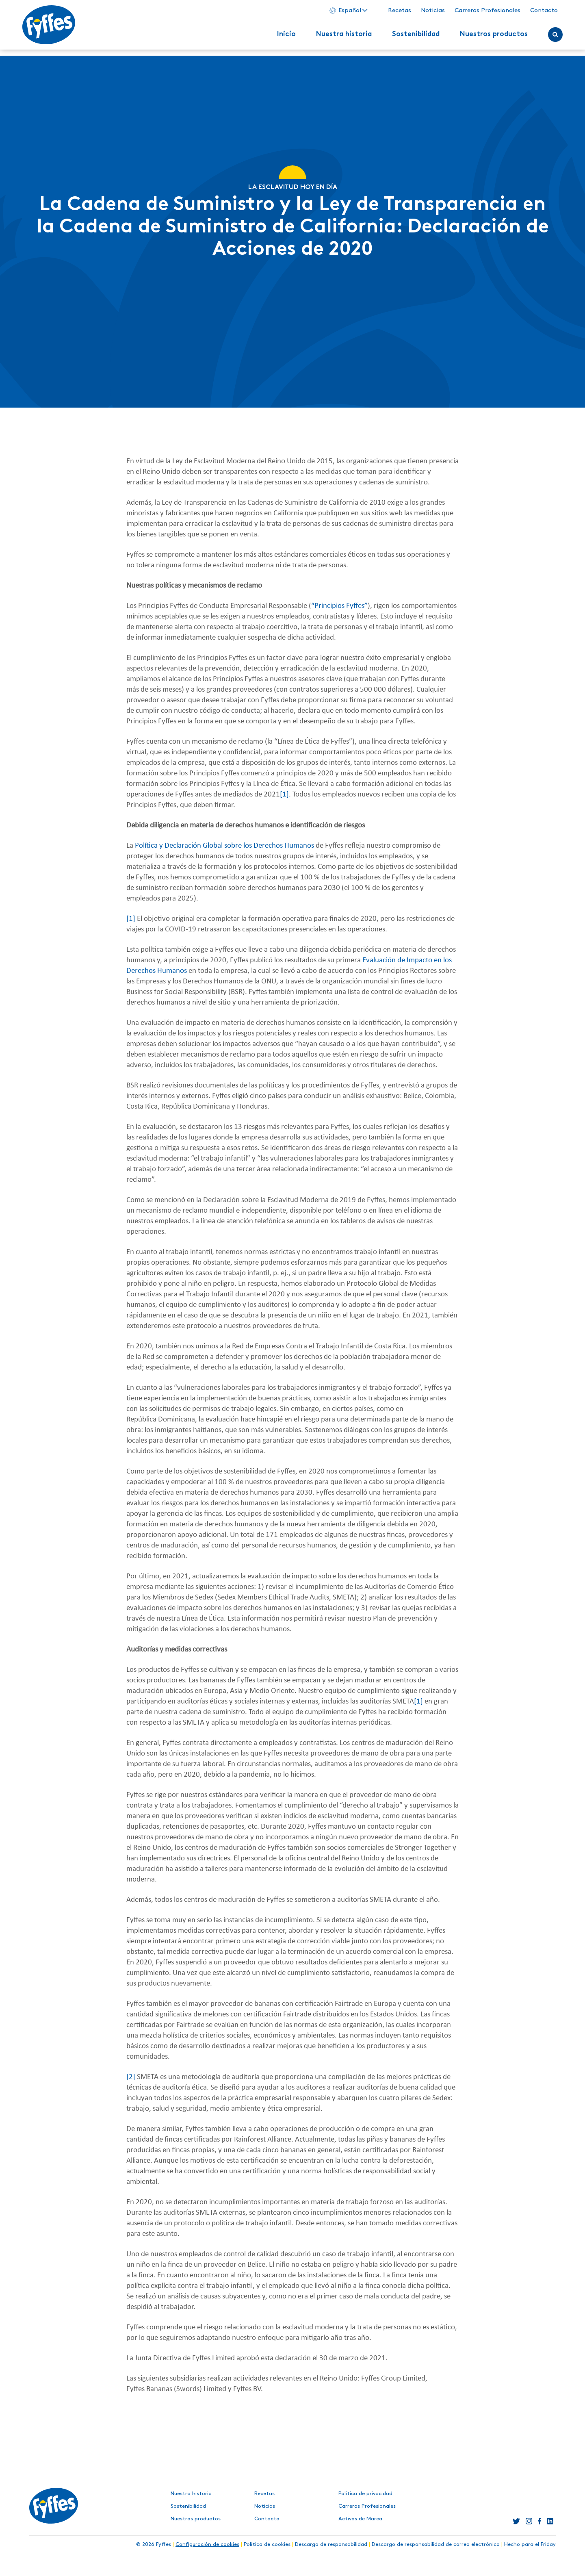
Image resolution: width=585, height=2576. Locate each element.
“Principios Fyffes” (339, 606)
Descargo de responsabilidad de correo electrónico (436, 2544)
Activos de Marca (360, 2518)
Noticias (426, 13)
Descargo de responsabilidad (331, 2544)
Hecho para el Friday (530, 2544)
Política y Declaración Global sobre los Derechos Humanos (224, 846)
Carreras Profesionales (481, 13)
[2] (130, 2077)
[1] (284, 795)
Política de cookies (267, 2544)
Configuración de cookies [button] (207, 2544)
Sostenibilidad (409, 37)
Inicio (279, 37)
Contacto (537, 13)
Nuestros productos (487, 37)
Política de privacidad (365, 2493)
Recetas (392, 13)
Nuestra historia (337, 37)
